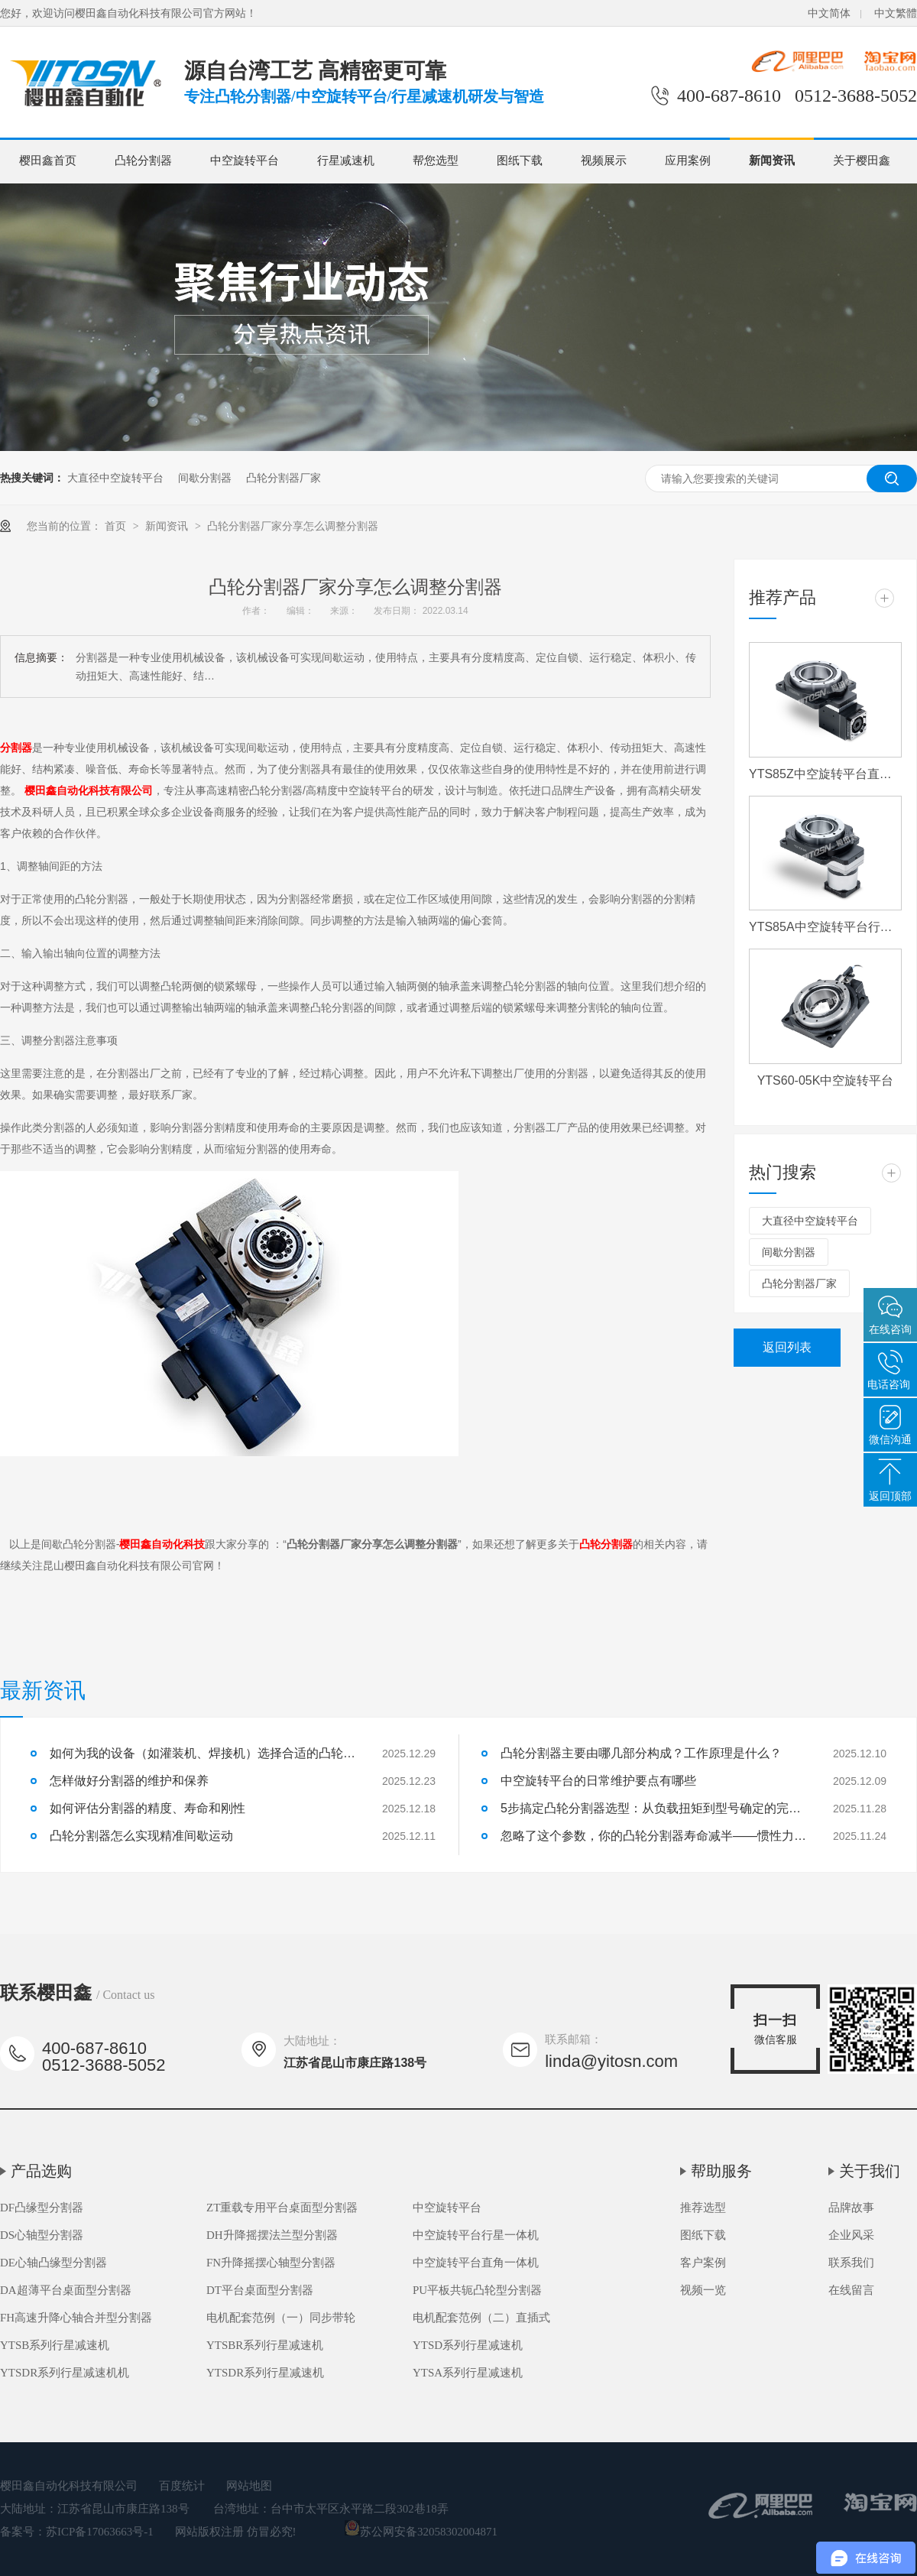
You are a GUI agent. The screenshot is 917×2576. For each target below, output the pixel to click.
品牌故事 (851, 2207)
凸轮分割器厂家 (283, 478)
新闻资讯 (772, 160)
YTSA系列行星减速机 (468, 2373)
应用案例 (688, 160)
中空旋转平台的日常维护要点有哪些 (598, 1780)
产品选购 (41, 2171)
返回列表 (787, 1347)
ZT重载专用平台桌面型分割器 (282, 2207)
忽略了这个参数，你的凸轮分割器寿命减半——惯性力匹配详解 (653, 1835)
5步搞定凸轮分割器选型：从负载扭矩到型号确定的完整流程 (653, 1808)
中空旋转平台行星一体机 (476, 2235)
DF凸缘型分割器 (41, 2207)
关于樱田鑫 (861, 160)
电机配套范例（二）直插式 (481, 2318)
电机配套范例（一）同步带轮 (280, 2318)
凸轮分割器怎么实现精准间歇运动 (141, 1835)
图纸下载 (520, 160)
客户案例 (703, 2262)
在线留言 (851, 2290)
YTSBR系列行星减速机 (264, 2345)
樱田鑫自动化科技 (162, 1544)
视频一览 (703, 2290)
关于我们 (869, 2171)
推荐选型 (703, 2207)
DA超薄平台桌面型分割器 (65, 2290)
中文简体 (829, 13)
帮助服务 (721, 2171)
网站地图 (249, 2486)
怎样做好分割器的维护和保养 (129, 1780)
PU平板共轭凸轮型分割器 (477, 2290)
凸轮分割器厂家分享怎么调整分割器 (292, 526)
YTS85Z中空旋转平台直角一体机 (825, 773)
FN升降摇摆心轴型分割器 (270, 2262)
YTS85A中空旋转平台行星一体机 (825, 926)
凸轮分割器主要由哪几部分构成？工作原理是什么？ (641, 1753)
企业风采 (851, 2235)
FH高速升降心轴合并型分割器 (76, 2318)
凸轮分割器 (143, 160)
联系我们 (851, 2262)
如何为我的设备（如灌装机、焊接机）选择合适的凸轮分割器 (202, 1753)
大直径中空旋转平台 (115, 478)
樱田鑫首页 (47, 160)
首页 (117, 526)
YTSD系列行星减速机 (468, 2345)
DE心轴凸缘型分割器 (53, 2262)
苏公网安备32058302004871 (421, 2532)
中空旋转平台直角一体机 (476, 2262)
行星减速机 (345, 160)
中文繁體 (895, 13)
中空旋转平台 (244, 160)
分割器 (16, 747)
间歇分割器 (205, 478)
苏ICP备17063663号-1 (100, 2532)
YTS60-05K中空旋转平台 (825, 1080)
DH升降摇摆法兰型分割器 (272, 2235)
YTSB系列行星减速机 (54, 2345)
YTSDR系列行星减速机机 (64, 2373)
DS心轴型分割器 (41, 2235)
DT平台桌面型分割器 (259, 2290)
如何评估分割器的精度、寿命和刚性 (147, 1808)
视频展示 (604, 160)
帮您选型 (435, 160)
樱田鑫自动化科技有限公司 (88, 790)
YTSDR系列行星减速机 (265, 2373)
